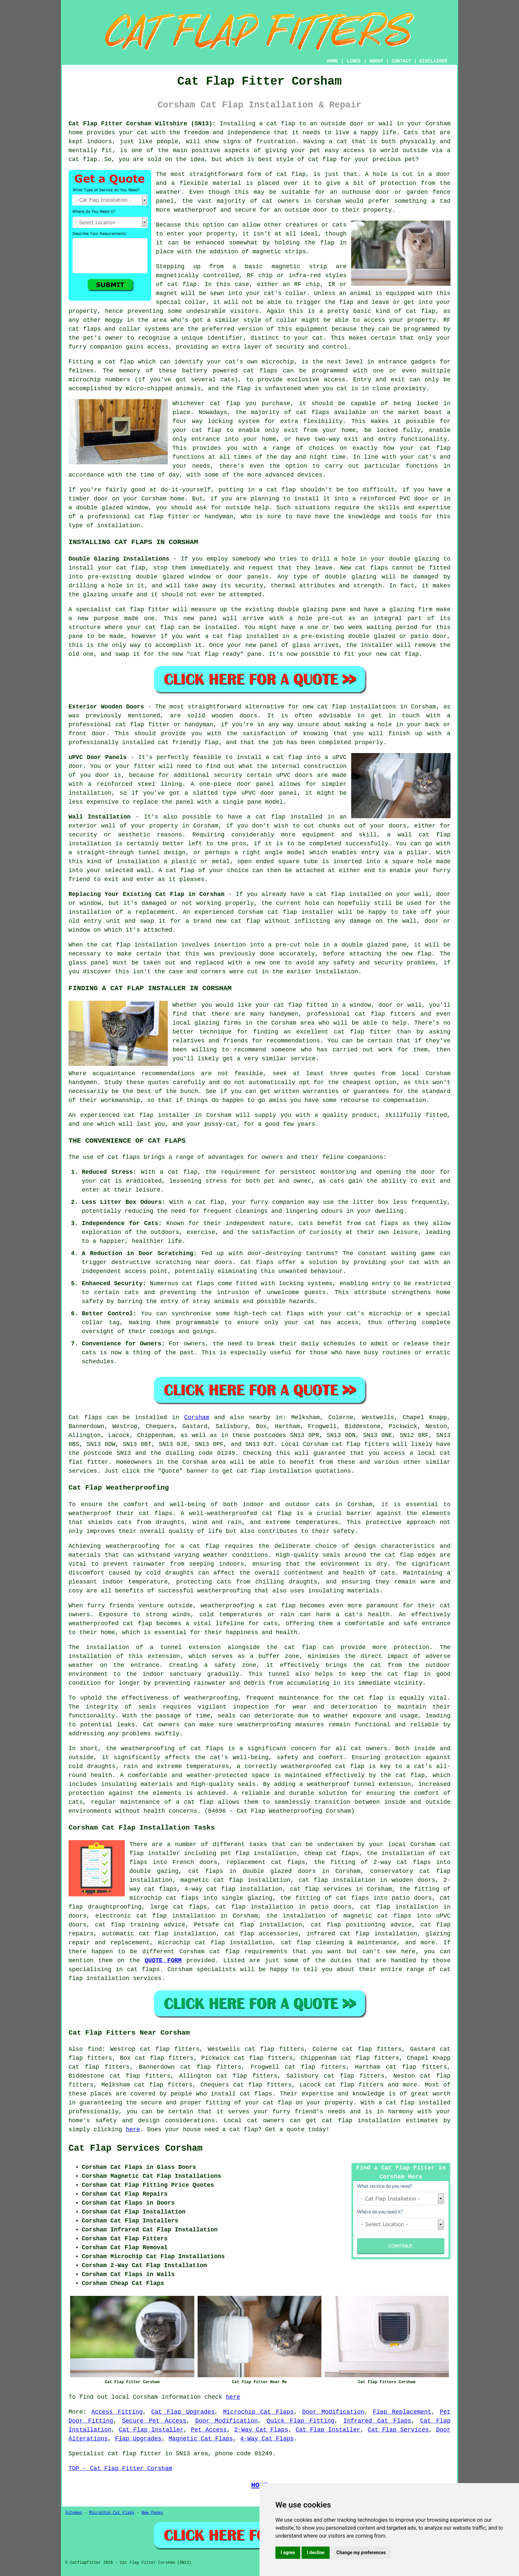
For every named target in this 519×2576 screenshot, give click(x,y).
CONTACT (401, 61)
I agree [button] (288, 2552)
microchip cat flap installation (215, 1942)
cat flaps (85, 329)
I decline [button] (315, 2552)
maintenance (298, 1698)
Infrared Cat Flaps (377, 2421)
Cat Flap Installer (151, 2430)
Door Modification (333, 2412)
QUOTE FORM (163, 1960)
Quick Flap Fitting (301, 2421)
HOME (332, 61)
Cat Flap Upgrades (183, 2412)
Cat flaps (256, 1262)
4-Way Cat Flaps (267, 2438)
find (95, 2049)
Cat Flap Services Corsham (136, 2148)
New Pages (152, 2513)
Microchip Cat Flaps (258, 2412)
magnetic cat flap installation (235, 1880)
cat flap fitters (360, 1444)
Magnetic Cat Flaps (200, 2438)
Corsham (196, 1417)
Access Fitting (117, 2412)
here (133, 2129)
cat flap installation (274, 1471)
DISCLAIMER (433, 61)
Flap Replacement (402, 2412)
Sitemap (73, 2513)
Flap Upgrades (138, 2438)
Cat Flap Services (398, 2430)
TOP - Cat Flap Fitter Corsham (120, 2468)
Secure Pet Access (154, 2421)
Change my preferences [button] (361, 2552)
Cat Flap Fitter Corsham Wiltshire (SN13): (142, 123)
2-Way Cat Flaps (261, 2430)
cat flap (291, 174)
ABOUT (376, 61)
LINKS (353, 61)
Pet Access (209, 2430)
